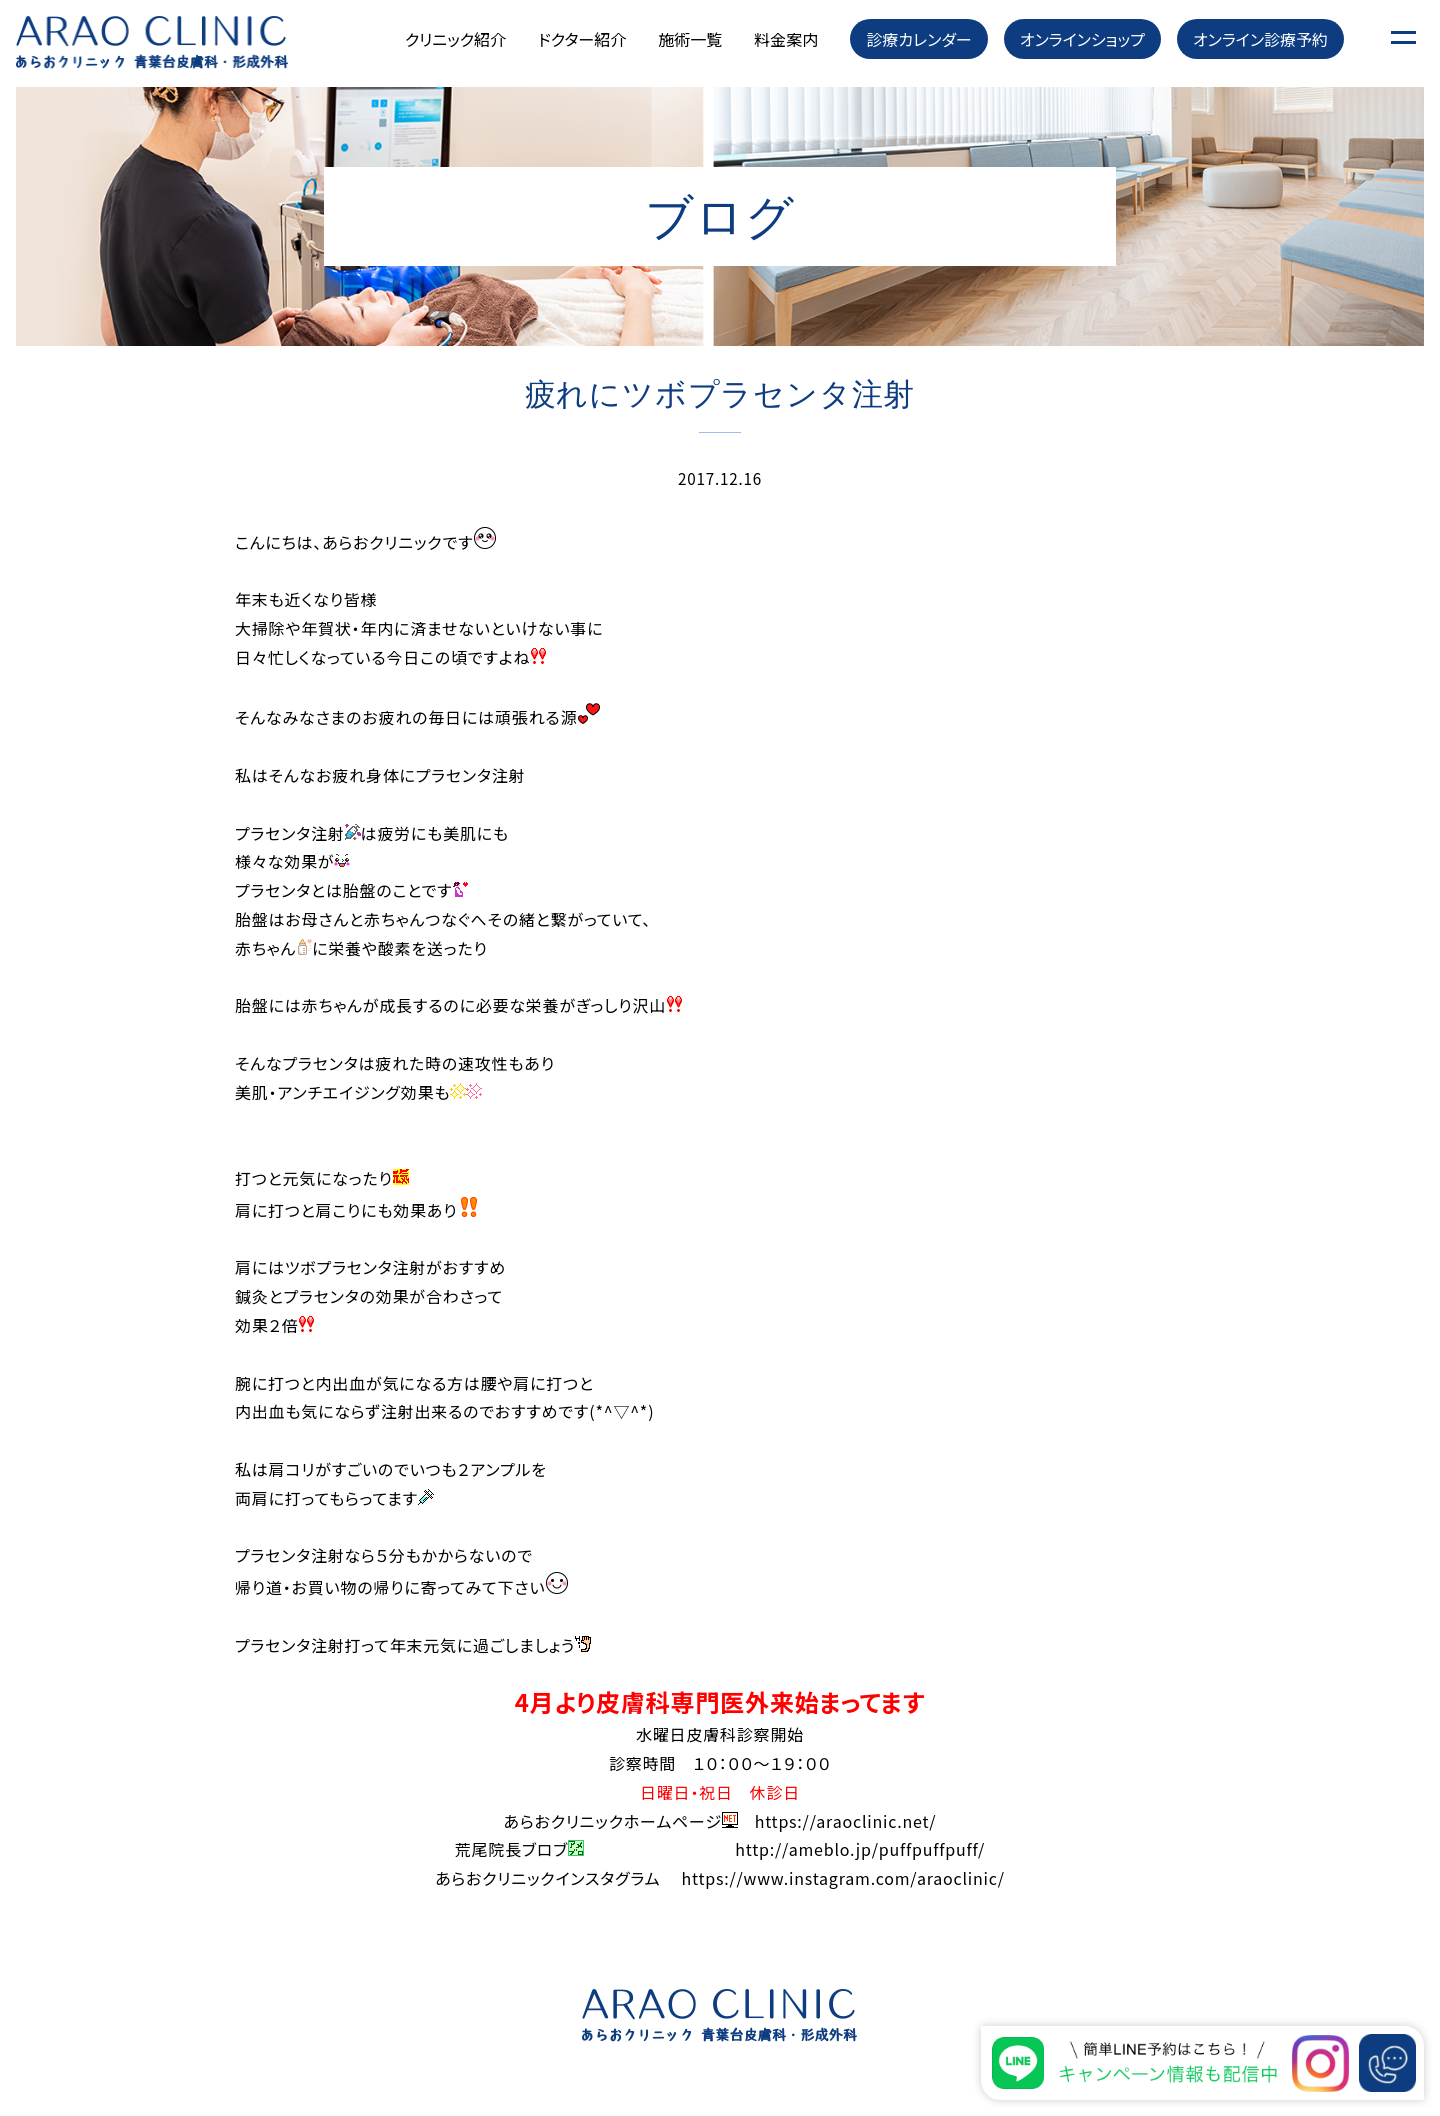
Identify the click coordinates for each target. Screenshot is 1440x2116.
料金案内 (786, 39)
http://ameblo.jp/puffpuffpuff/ (860, 1849)
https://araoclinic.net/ (846, 1821)
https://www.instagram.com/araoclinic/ (842, 1878)
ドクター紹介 (582, 39)
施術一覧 (690, 39)
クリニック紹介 (455, 39)
